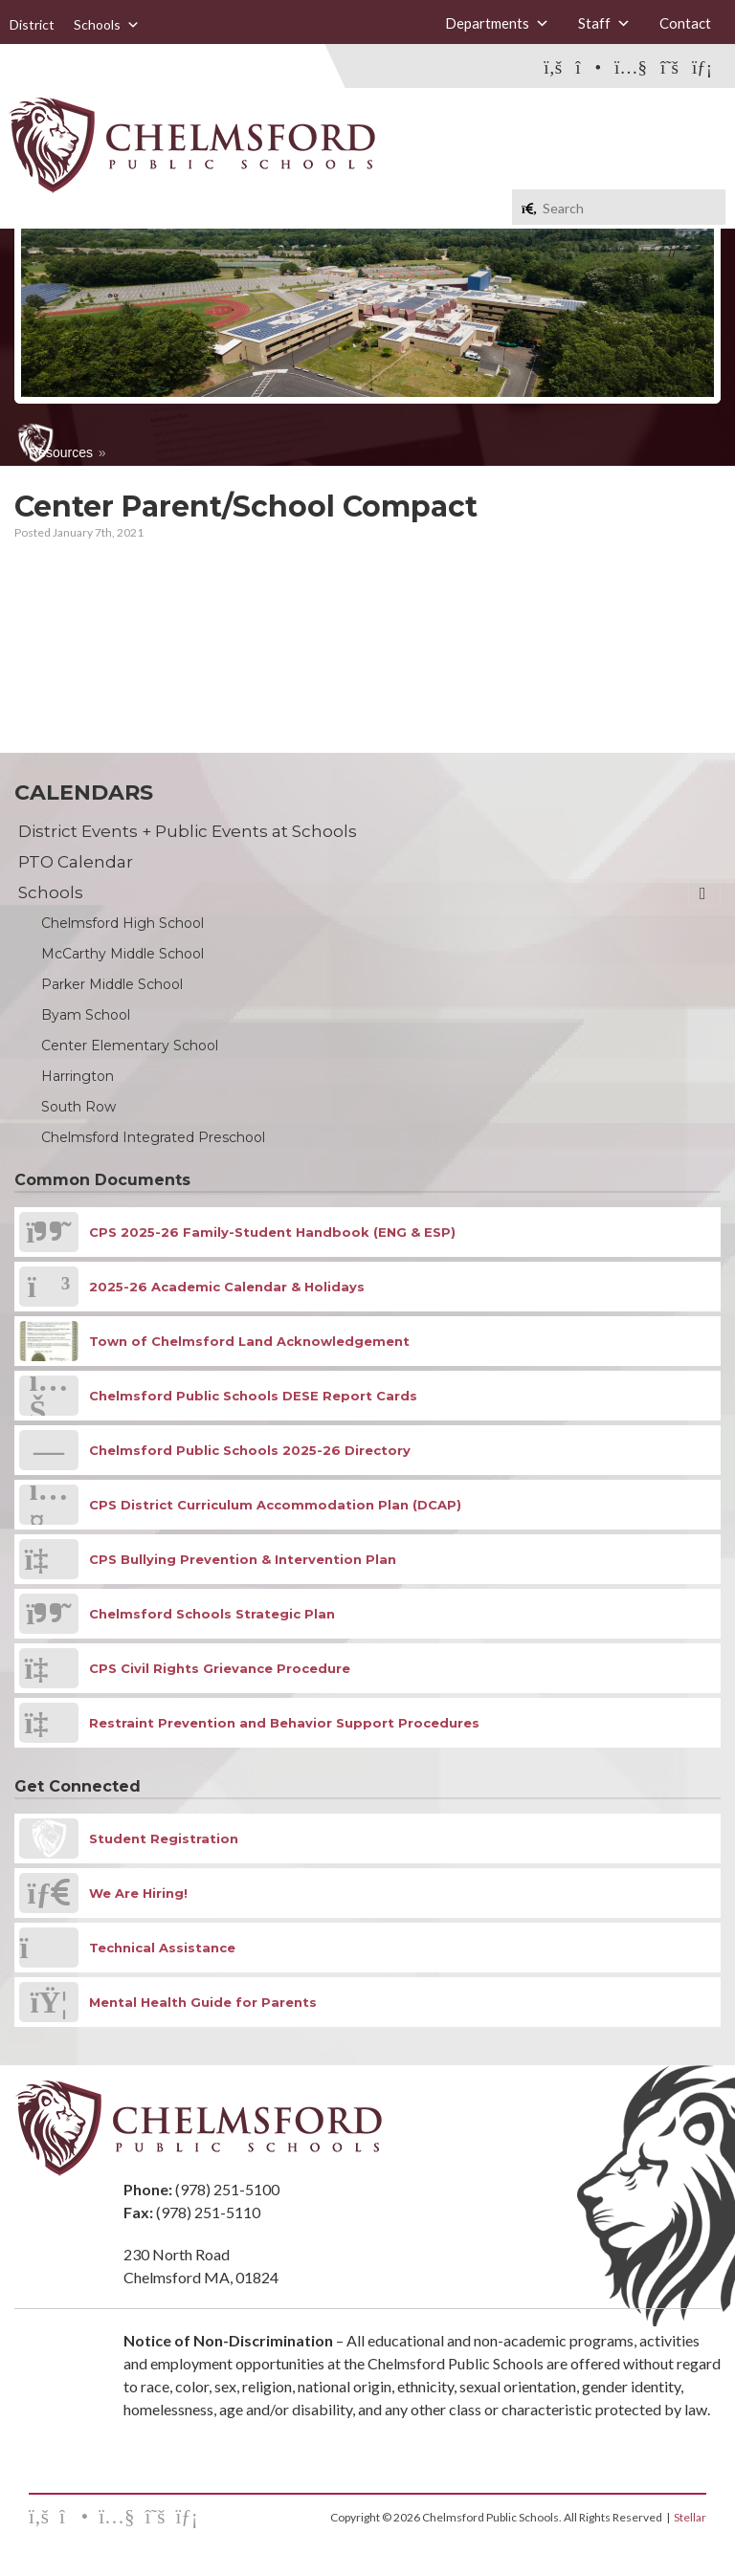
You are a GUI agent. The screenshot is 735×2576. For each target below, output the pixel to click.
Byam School (85, 1015)
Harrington (77, 1076)
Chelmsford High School (122, 923)
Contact (685, 23)
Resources (61, 452)
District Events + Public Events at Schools (187, 831)
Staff (604, 23)
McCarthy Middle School (122, 953)
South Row (78, 1106)
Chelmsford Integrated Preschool (153, 1137)
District (32, 24)
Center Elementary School (129, 1045)
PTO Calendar (75, 861)
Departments (497, 23)
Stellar (690, 2517)
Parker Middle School (112, 984)
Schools (107, 25)
